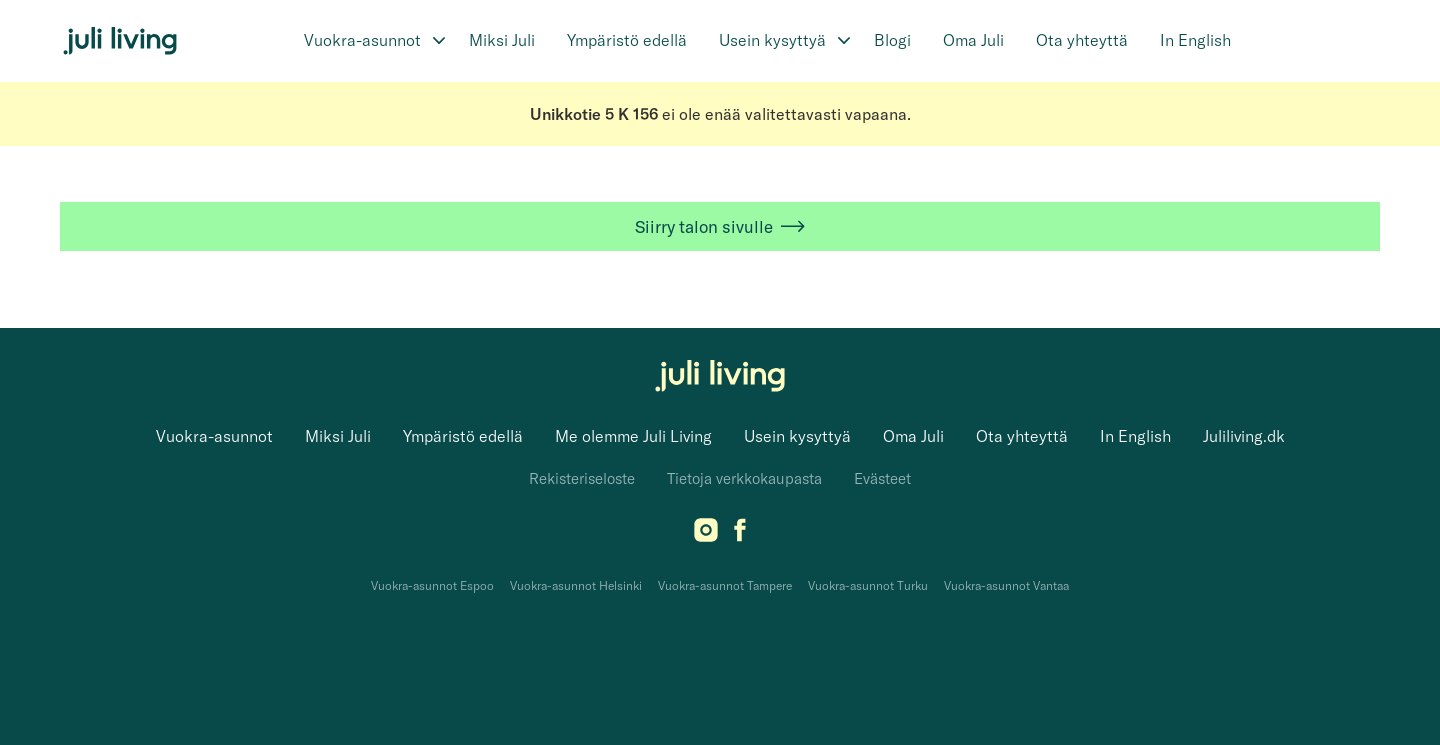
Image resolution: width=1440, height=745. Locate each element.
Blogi (892, 40)
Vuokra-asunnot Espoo (432, 585)
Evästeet (882, 478)
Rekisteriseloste (582, 478)
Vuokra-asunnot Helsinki (576, 585)
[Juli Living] (120, 41)
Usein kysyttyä (772, 40)
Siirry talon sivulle (720, 226)
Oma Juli (973, 40)
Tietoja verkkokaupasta (744, 478)
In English (1195, 40)
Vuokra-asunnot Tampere (725, 585)
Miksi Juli (502, 40)
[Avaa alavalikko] (439, 41)
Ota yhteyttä (1082, 40)
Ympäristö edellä (627, 40)
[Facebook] (740, 536)
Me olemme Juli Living (633, 436)
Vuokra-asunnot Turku (868, 585)
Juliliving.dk (1244, 436)
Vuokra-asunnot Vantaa (1006, 585)
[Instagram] (706, 536)
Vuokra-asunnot (362, 40)
